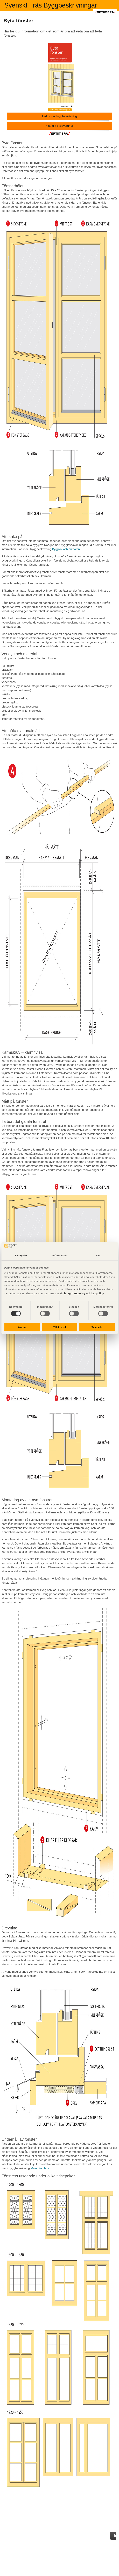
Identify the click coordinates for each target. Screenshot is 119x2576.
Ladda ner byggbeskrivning (59, 115)
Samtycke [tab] (21, 1255)
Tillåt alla (97, 1327)
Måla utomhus (40, 2168)
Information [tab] (59, 1255)
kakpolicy (97, 1293)
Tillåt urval (59, 1327)
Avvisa (22, 1327)
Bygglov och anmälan (66, 549)
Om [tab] (98, 1255)
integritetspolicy (74, 1293)
